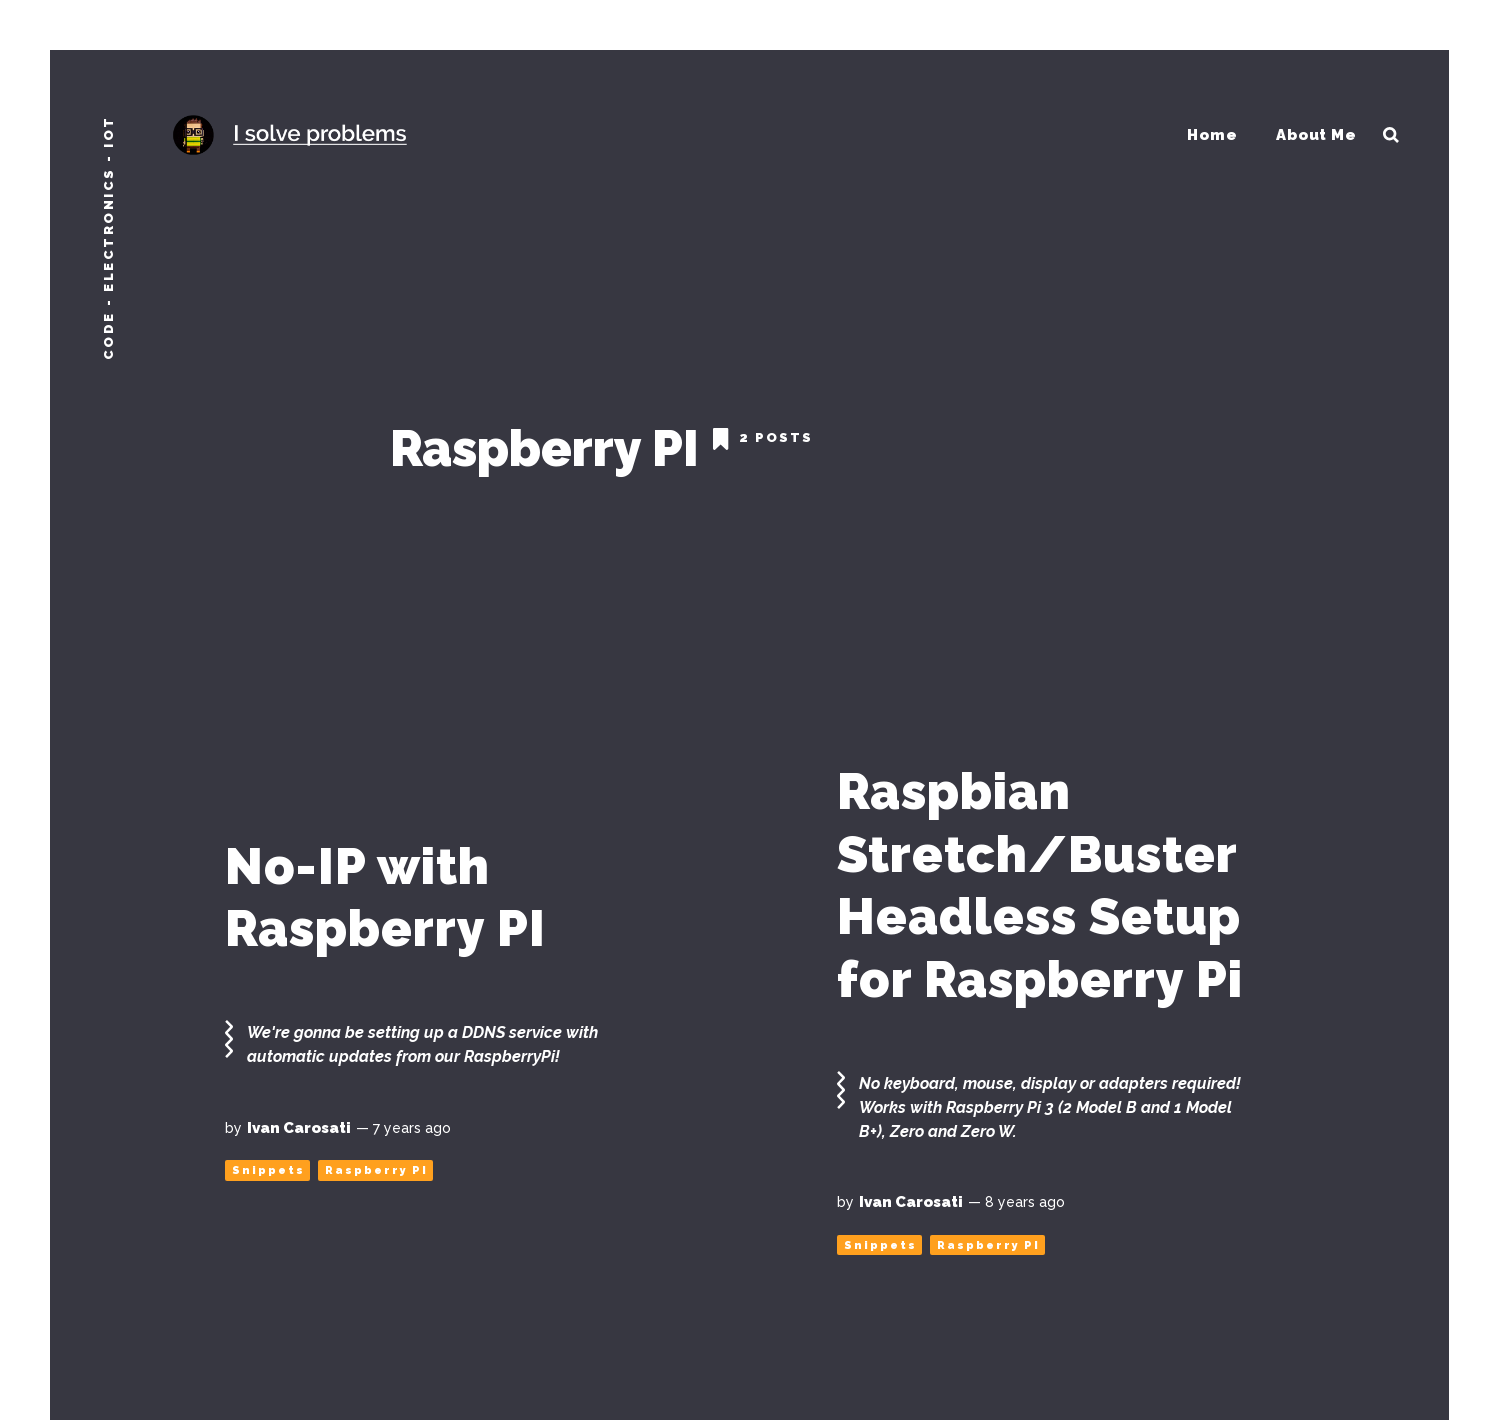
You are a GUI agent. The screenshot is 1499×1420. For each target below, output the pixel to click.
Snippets (268, 1161)
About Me (1317, 134)
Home (1213, 134)
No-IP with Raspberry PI (385, 888)
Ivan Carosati (299, 1118)
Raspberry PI (376, 1161)
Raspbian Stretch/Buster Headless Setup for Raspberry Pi (1040, 876)
